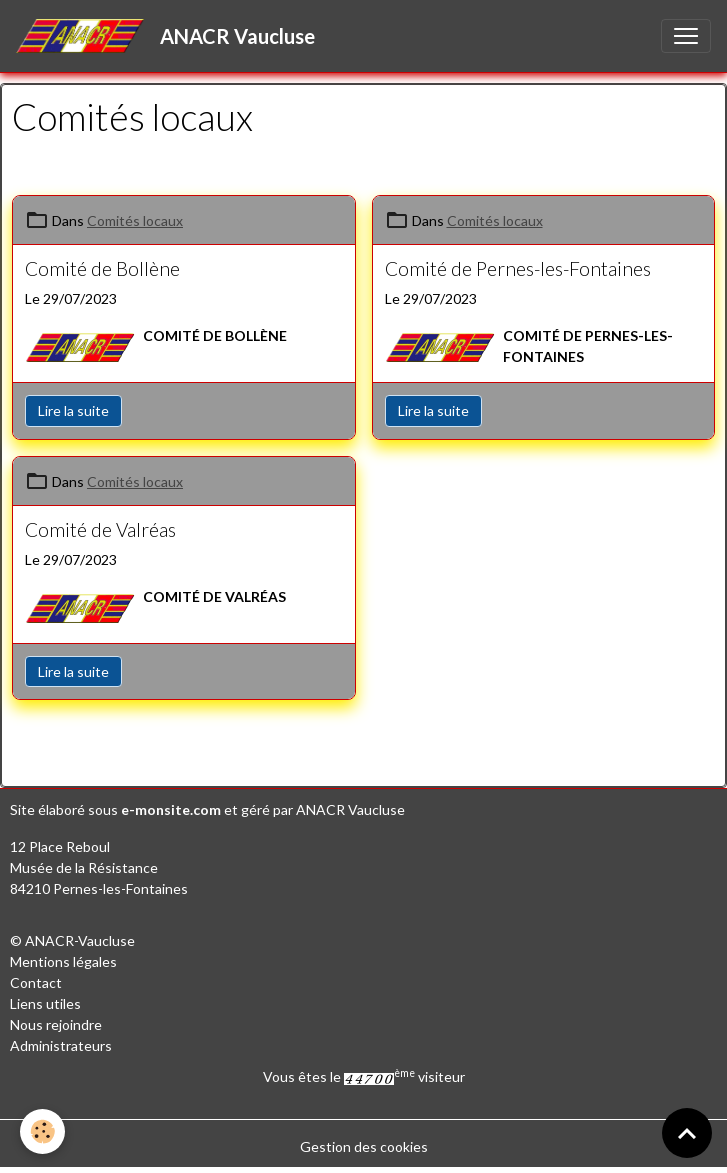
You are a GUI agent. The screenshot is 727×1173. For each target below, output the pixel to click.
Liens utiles (45, 1003)
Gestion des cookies (364, 1146)
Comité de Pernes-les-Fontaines (518, 268)
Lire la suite (73, 410)
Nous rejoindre (56, 1024)
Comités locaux (135, 220)
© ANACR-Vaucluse (72, 940)
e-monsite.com (171, 809)
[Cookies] (42, 1131)
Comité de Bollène (102, 268)
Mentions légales (63, 961)
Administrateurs (61, 1045)
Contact (36, 982)
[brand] (169, 36)
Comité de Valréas (100, 529)
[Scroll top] (687, 1133)
